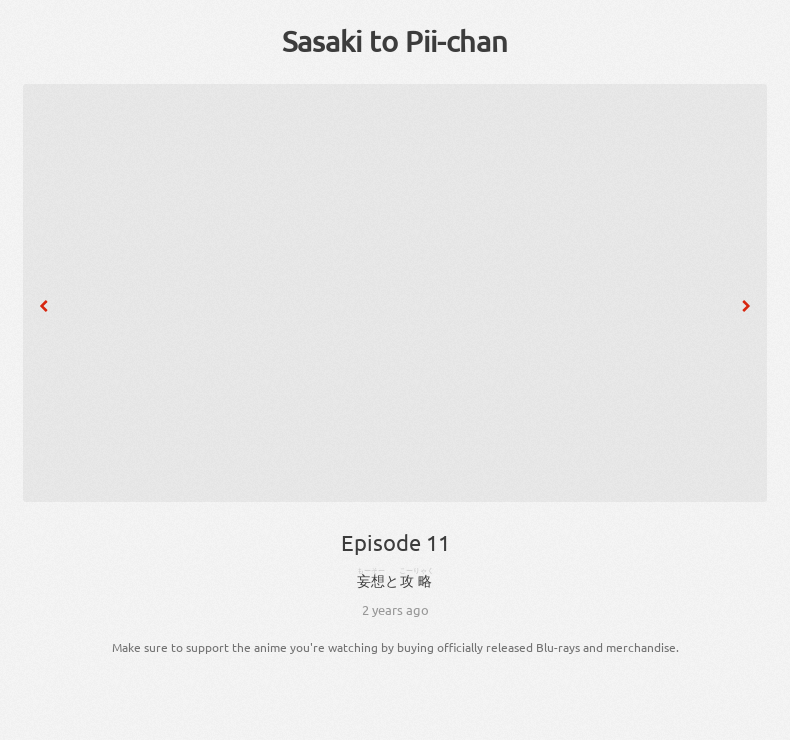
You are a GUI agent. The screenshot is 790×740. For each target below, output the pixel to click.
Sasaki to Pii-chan (395, 41)
